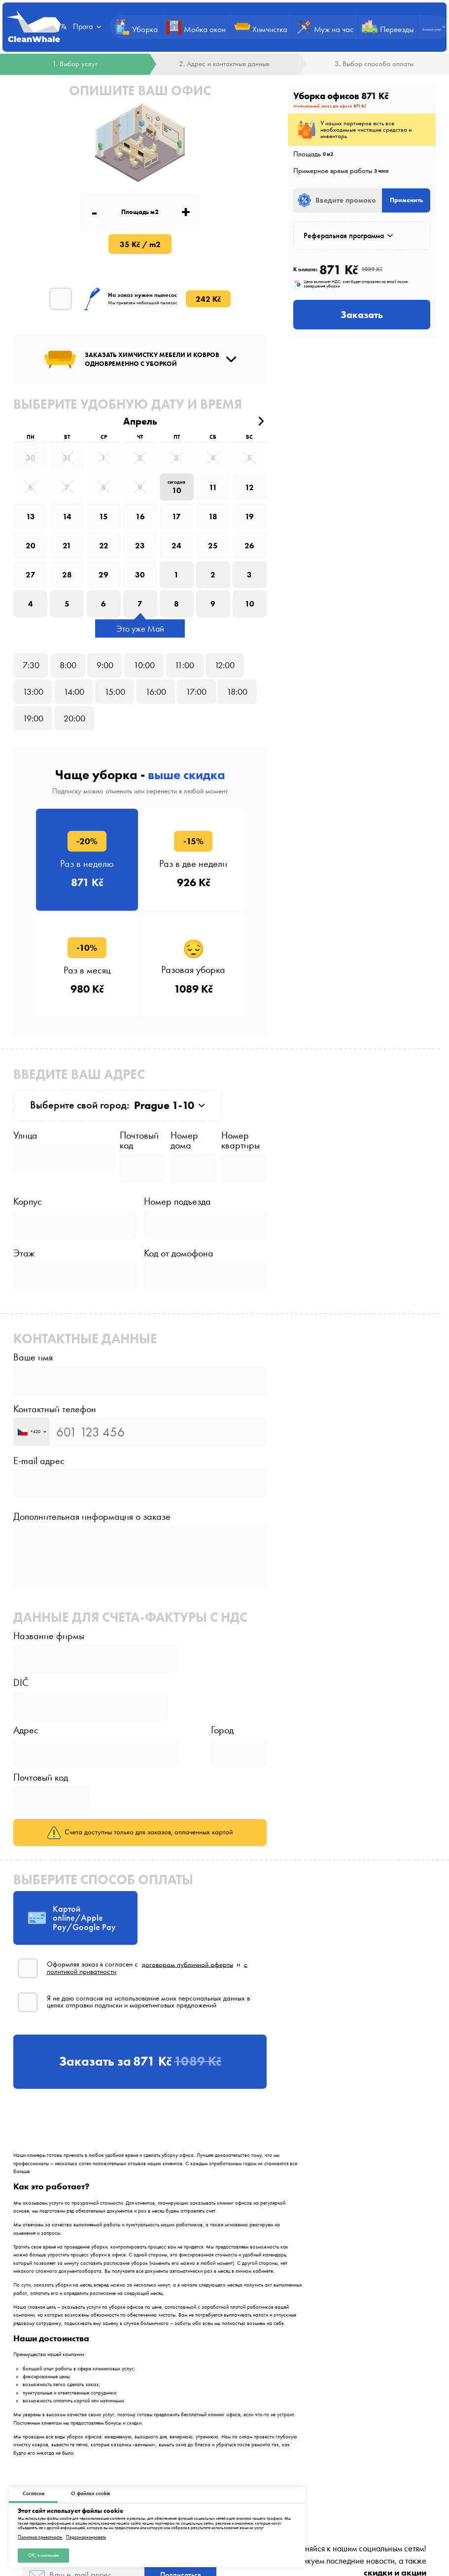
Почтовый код (139, 1140)
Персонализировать (86, 2537)
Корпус (27, 1201)
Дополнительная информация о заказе (92, 1516)
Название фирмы (48, 1636)
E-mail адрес (39, 1461)
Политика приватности (40, 2537)
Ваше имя (33, 1357)
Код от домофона (178, 1253)
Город (222, 1730)
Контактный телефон (54, 1409)
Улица (25, 1135)
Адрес (25, 1730)
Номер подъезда (177, 1201)
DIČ (21, 1682)
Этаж (24, 1253)
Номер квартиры (240, 1140)
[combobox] (31, 1432)
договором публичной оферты (187, 1964)
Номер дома (184, 1140)
